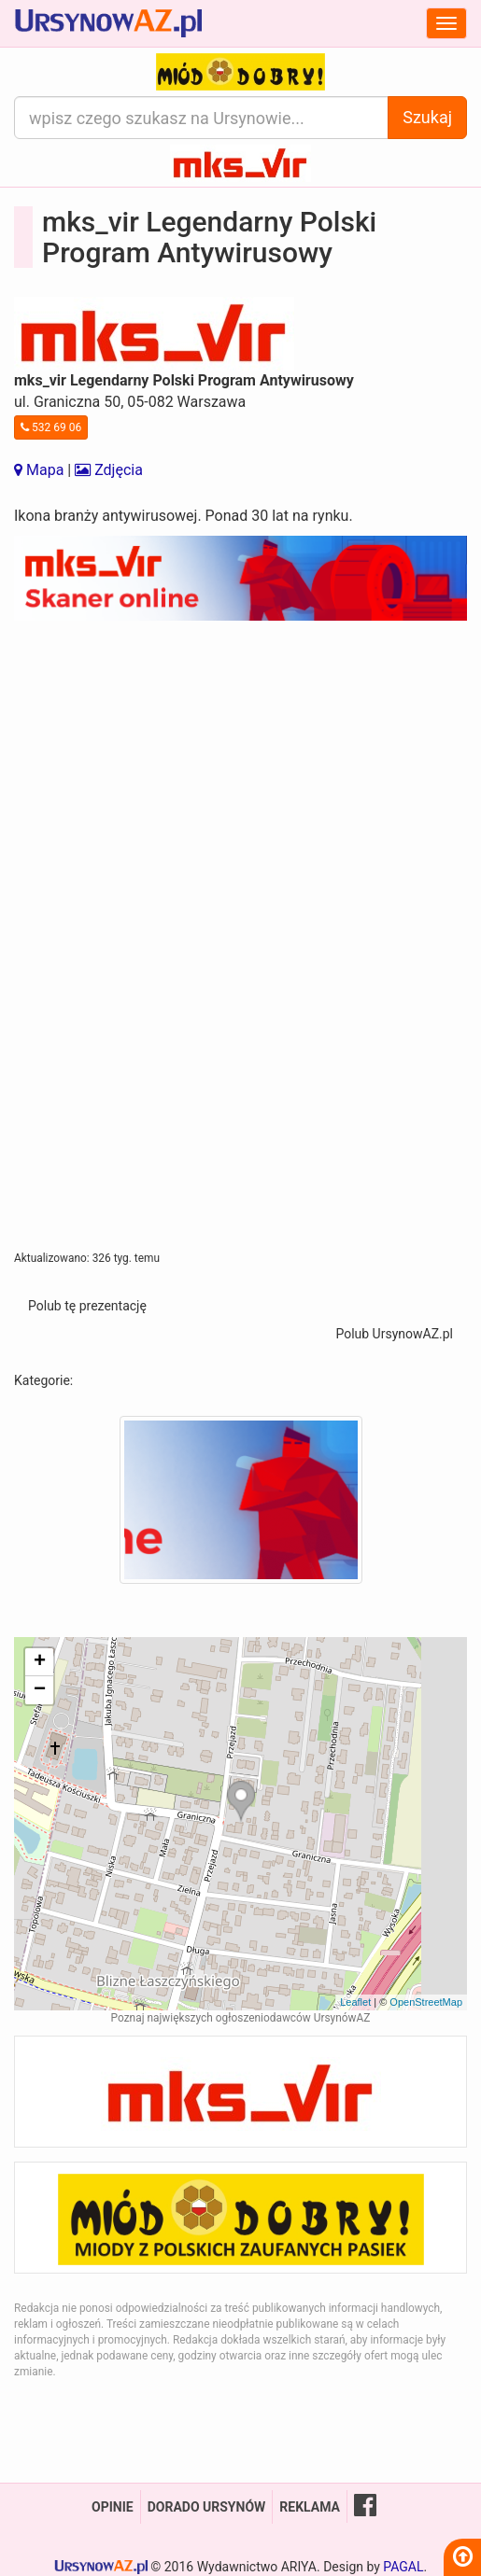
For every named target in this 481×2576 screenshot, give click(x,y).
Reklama (309, 2506)
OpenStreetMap (425, 2002)
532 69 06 (51, 427)
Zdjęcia (109, 470)
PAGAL (403, 2566)
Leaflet (355, 2002)
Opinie (113, 2506)
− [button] (40, 1690)
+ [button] (40, 1662)
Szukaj (427, 117)
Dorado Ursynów (207, 2506)
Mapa (39, 470)
